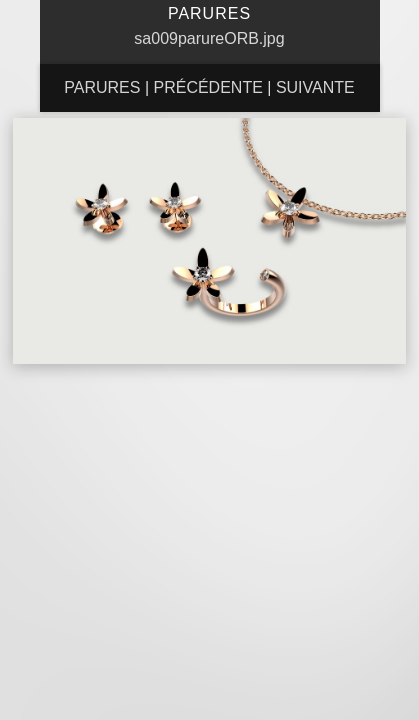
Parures (102, 87)
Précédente (207, 87)
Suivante (315, 87)
